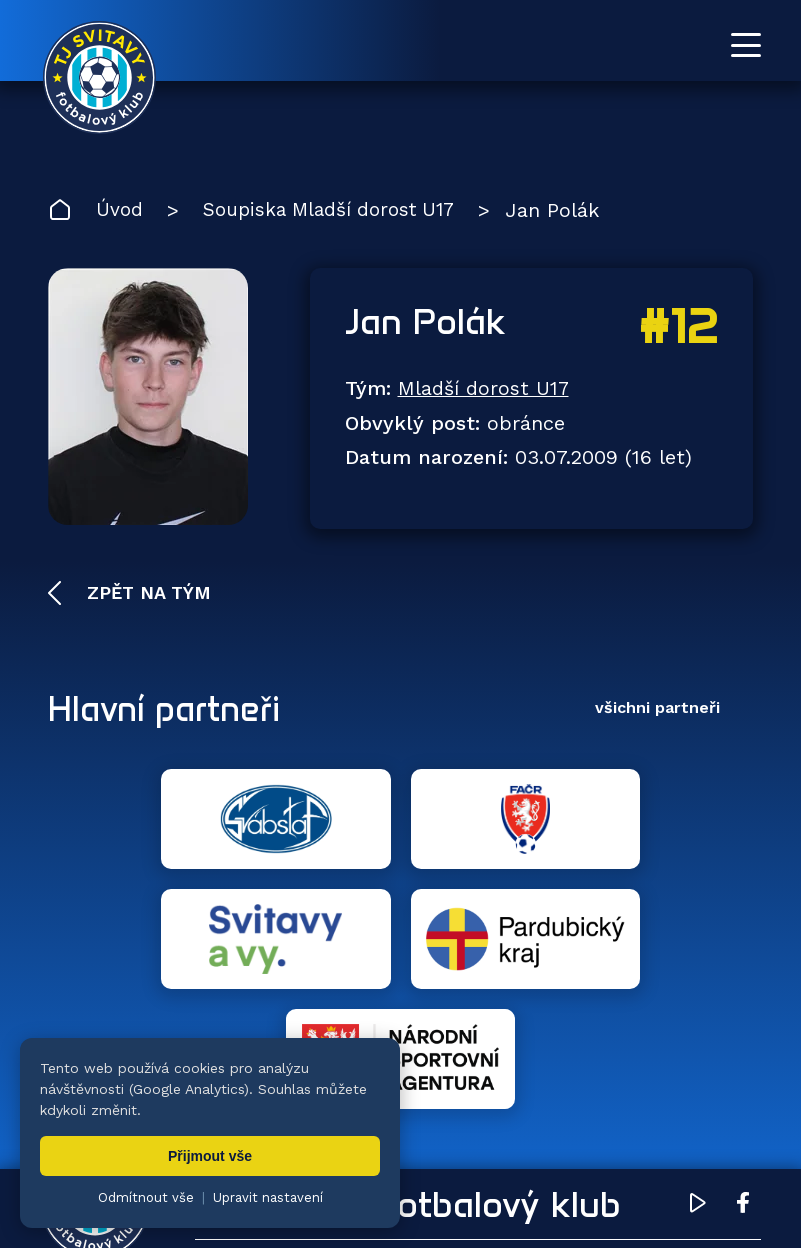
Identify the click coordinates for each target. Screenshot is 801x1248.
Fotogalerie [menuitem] (597, 1057)
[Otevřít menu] (746, 45)
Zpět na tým (146, 594)
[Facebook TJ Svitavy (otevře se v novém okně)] (743, 969)
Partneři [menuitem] (479, 1117)
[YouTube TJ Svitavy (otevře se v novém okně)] (698, 969)
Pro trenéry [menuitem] (691, 1117)
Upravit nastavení (268, 1197)
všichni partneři (657, 710)
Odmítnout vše (146, 1197)
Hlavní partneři (170, 711)
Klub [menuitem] (722, 1057)
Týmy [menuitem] (468, 1057)
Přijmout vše (210, 1156)
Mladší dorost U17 (484, 391)
